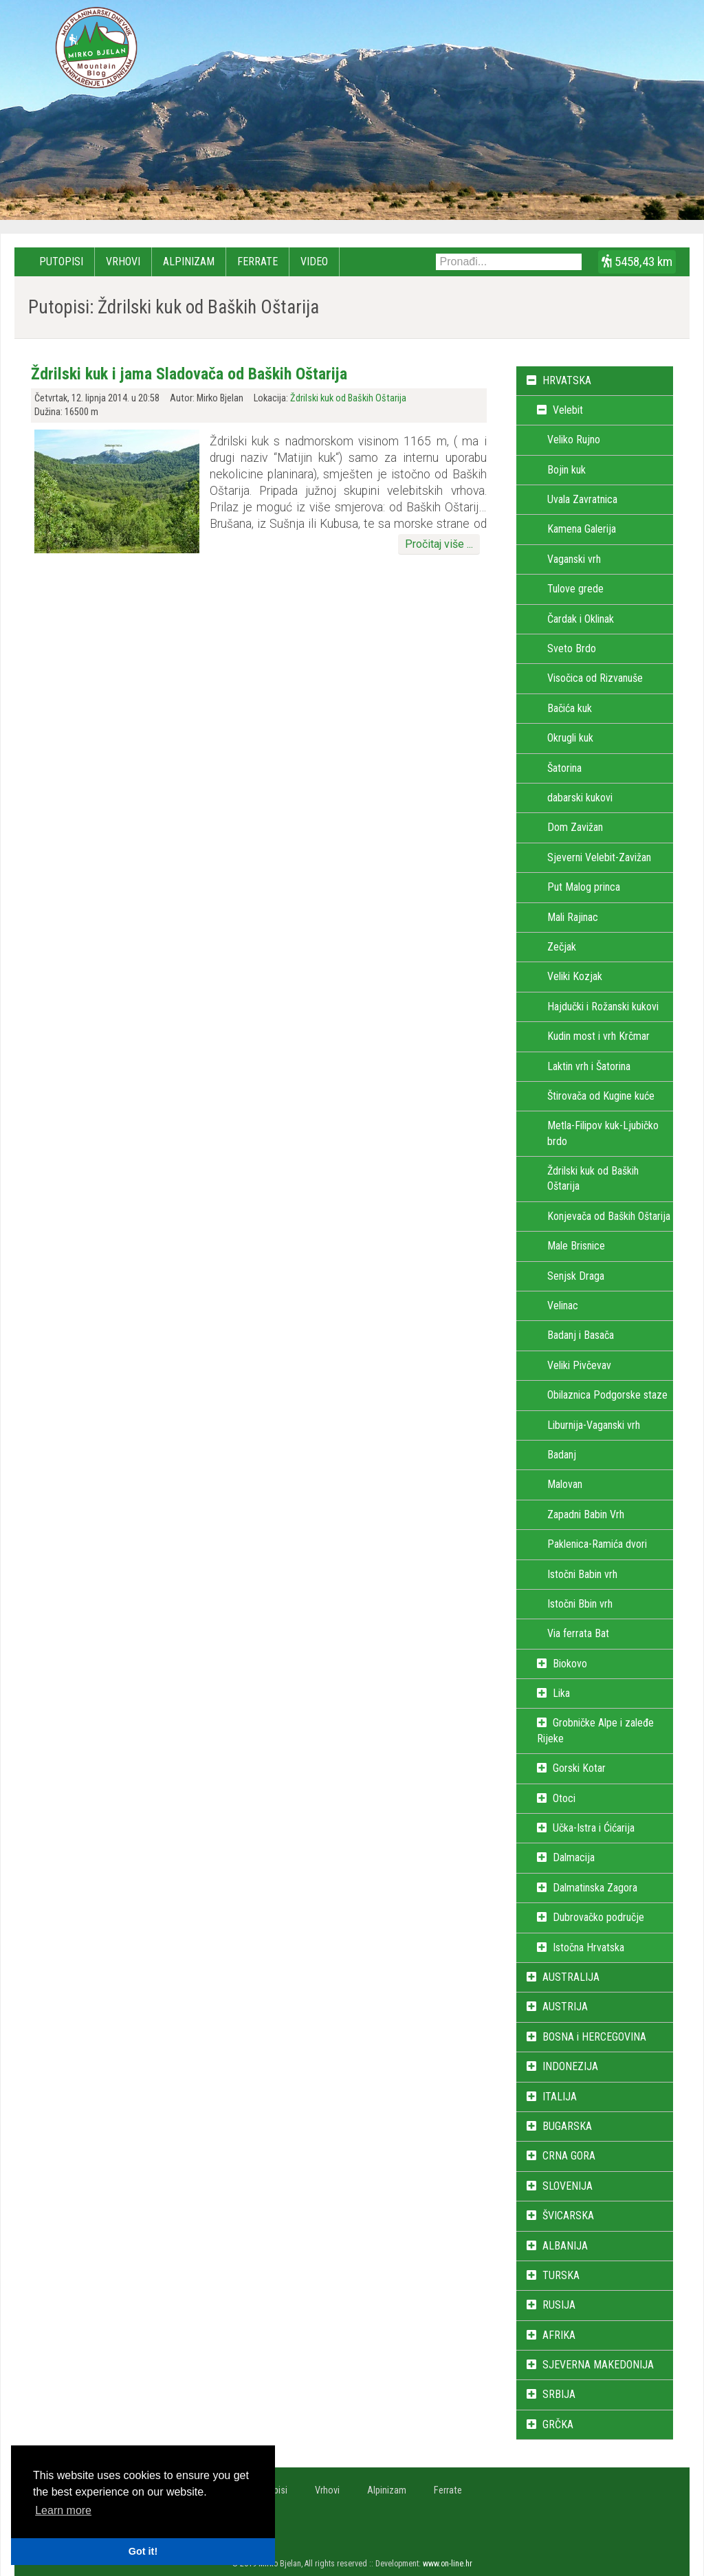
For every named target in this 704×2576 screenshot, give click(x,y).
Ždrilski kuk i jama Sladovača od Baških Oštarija (189, 374)
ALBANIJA (565, 2245)
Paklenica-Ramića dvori (597, 1544)
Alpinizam (188, 261)
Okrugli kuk (570, 737)
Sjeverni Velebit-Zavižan (599, 857)
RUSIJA (558, 2304)
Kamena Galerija (581, 528)
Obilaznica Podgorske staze (607, 1394)
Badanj (561, 1454)
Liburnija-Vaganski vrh (593, 1425)
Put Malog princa (583, 886)
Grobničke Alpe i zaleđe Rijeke (595, 1730)
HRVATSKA (566, 380)
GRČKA (557, 2424)
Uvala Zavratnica (582, 499)
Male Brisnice (576, 1245)
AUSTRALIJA (571, 1977)
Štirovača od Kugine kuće (600, 1095)
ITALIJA (559, 2096)
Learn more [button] (63, 2510)
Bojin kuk (566, 469)
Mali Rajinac (572, 917)
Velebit (568, 410)
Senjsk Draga (575, 1276)
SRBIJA (558, 2394)
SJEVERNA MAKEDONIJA (598, 2364)
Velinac (562, 1305)
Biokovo (570, 1663)
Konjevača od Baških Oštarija (608, 1216)
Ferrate (257, 261)
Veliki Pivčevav (579, 1365)
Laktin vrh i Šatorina (588, 1066)
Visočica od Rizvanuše (595, 678)
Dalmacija (574, 1857)
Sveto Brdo (571, 648)
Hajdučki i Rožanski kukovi (603, 1006)
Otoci (564, 1798)
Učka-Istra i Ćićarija (594, 1827)
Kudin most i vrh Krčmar (598, 1036)
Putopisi (61, 261)
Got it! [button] (143, 2551)
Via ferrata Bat (578, 1633)
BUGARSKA (567, 2126)
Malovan (564, 1484)
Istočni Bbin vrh (580, 1603)
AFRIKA (558, 2335)
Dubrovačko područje (598, 1917)
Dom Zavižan (575, 827)
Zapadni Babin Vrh (585, 1514)
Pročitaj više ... (439, 544)
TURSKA (561, 2275)
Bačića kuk (569, 708)
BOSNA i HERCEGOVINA (594, 2036)
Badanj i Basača (580, 1335)
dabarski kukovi (580, 797)
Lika (561, 1693)
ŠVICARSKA (568, 2215)
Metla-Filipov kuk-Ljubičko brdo (603, 1133)
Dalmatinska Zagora (595, 1887)
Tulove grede (575, 588)
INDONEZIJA (570, 2066)
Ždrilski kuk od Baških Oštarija (348, 398)
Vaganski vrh (574, 559)
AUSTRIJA (565, 2006)
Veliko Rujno (573, 439)
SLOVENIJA (567, 2185)
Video (314, 261)
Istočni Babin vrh (582, 1574)
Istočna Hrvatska (588, 1947)
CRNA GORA (568, 2155)
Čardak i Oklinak (580, 618)
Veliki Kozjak (574, 976)
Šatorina (564, 768)
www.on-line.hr (447, 2563)
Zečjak (561, 946)
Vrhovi (123, 261)
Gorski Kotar (579, 1768)
